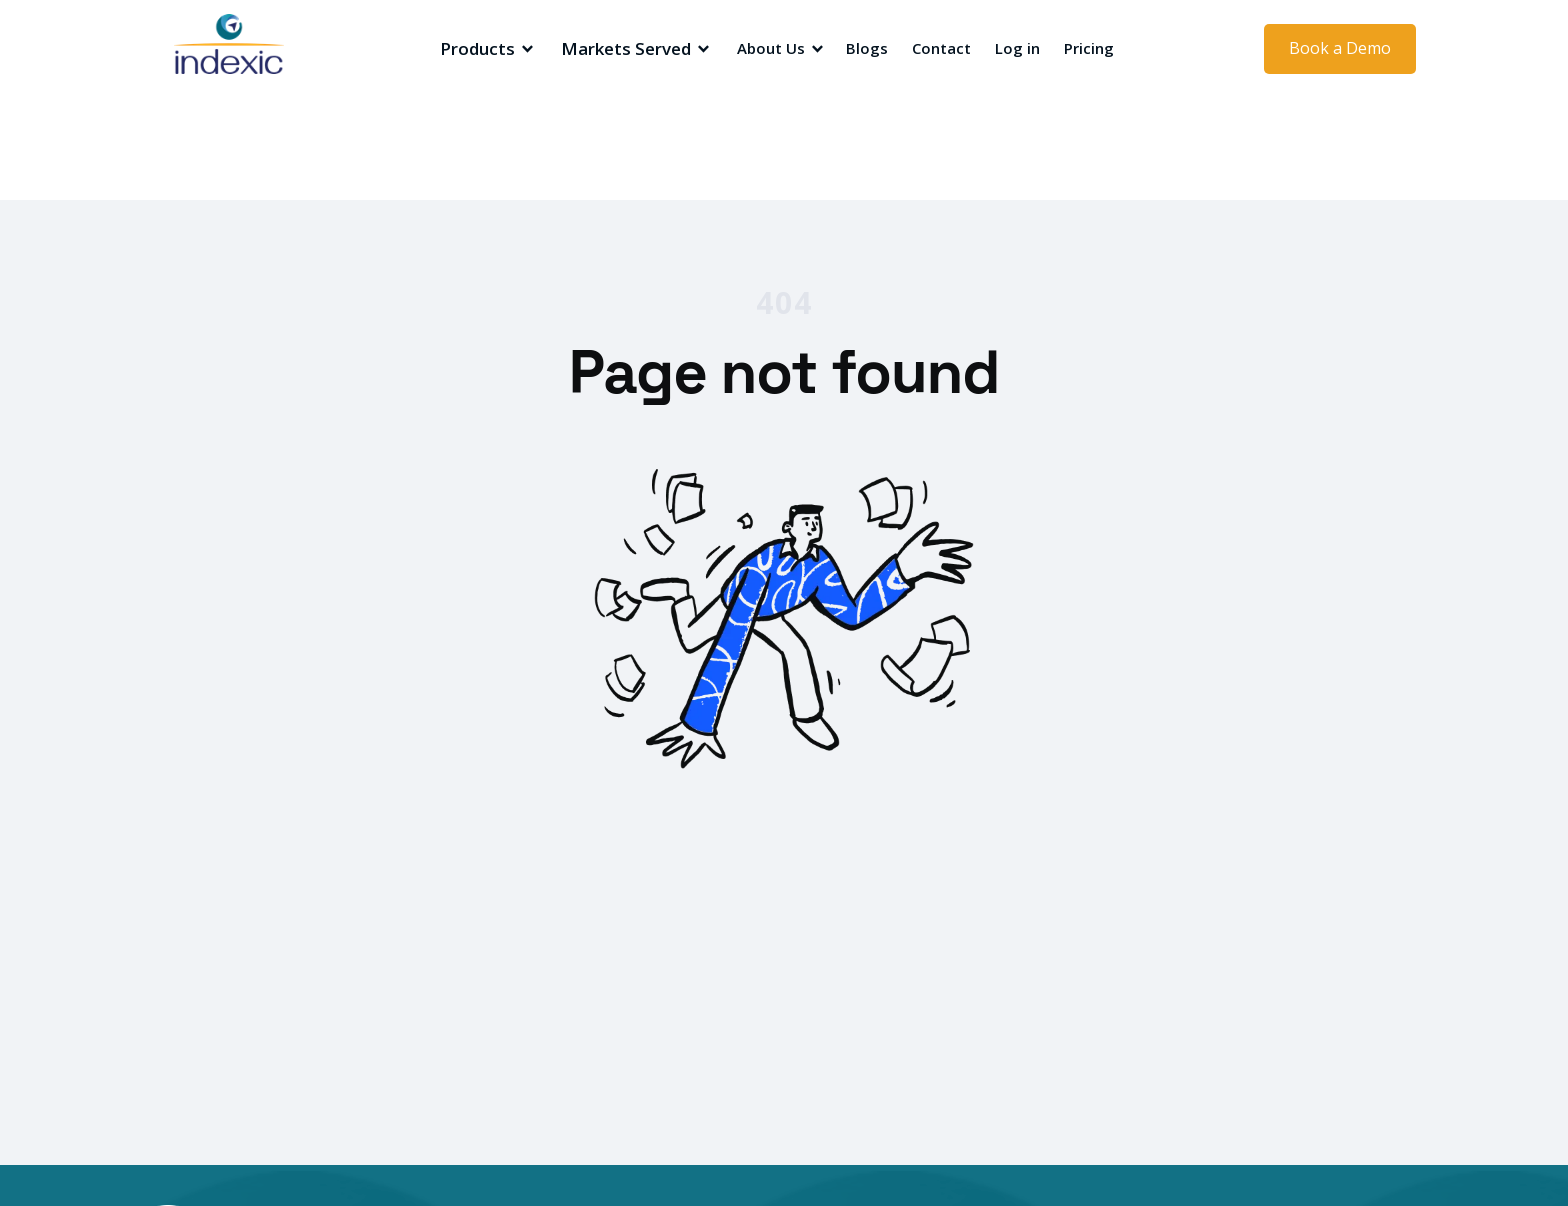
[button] (483, 49)
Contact (941, 48)
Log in (1017, 48)
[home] (259, 49)
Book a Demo (1340, 48)
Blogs (867, 48)
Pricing (1089, 48)
